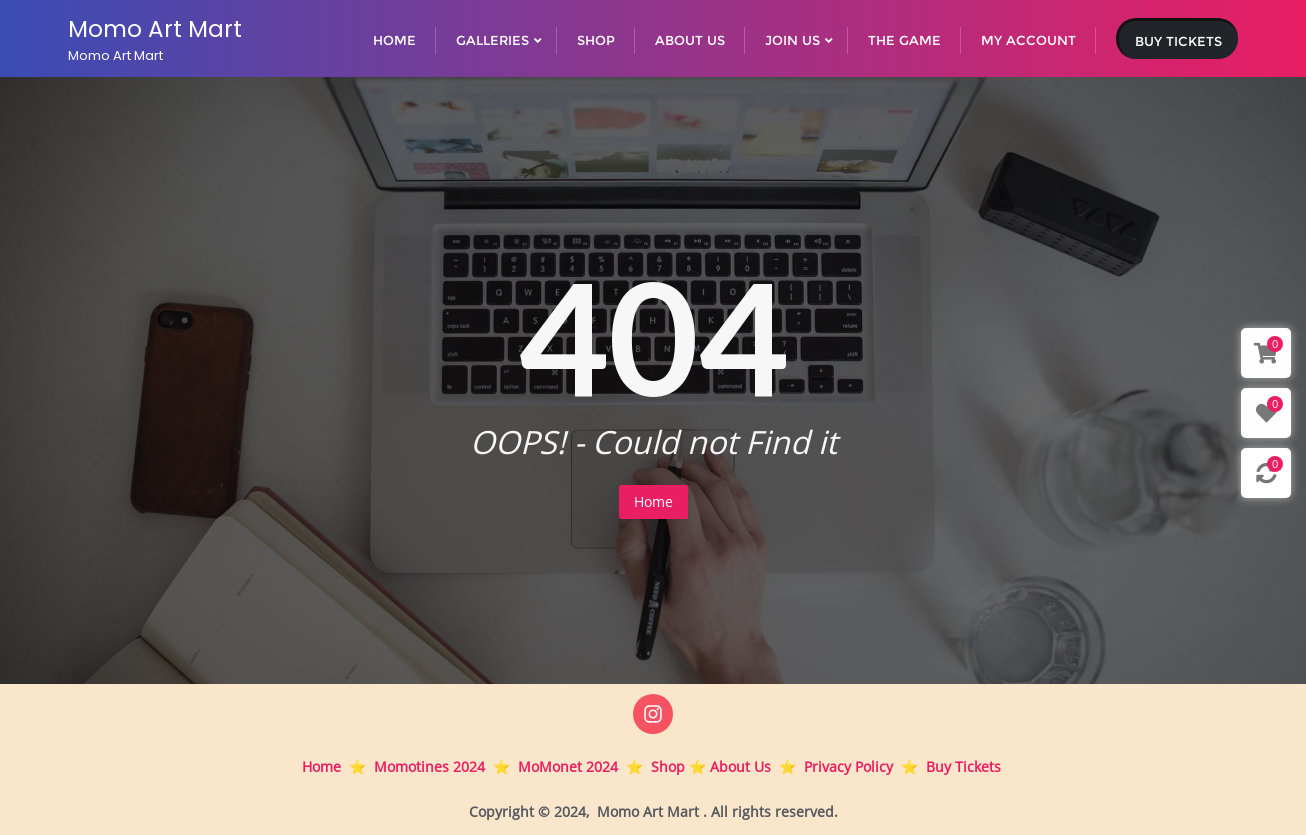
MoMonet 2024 (568, 766)
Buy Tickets (1178, 41)
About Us (740, 766)
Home (653, 501)
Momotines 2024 (429, 766)
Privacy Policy (848, 766)
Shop (668, 766)
